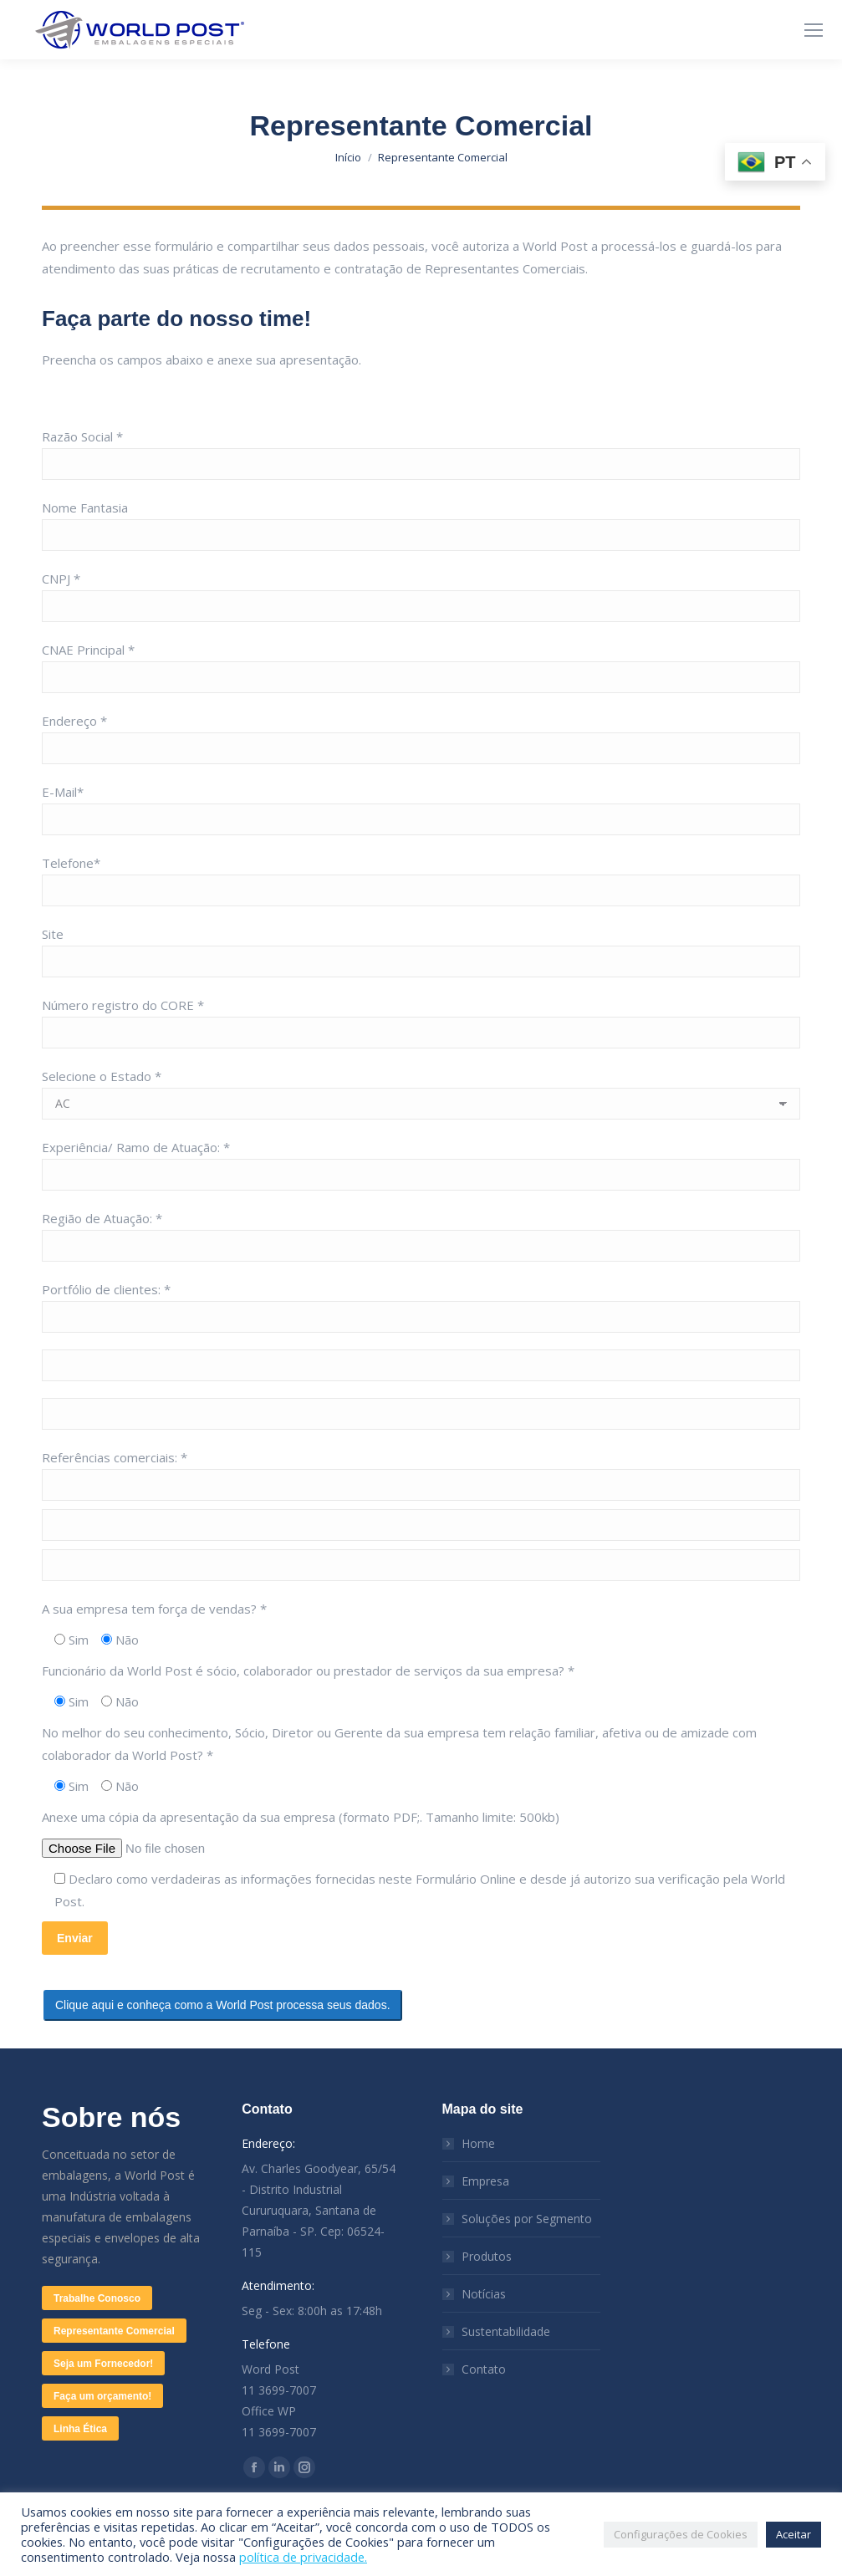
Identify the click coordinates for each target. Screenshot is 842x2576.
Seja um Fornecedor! (103, 2363)
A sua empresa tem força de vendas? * (154, 1608)
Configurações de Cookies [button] (681, 2534)
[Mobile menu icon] (813, 30)
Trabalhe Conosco (97, 2298)
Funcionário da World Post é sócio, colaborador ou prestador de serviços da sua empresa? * (308, 1670)
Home (478, 2143)
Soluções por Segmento (527, 2219)
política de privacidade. (303, 2556)
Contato (484, 2369)
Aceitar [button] (793, 2534)
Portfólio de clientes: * (106, 1289)
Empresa (485, 2181)
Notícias (484, 2294)
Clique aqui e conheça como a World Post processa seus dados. (222, 2005)
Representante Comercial (114, 2331)
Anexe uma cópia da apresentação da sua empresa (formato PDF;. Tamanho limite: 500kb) (300, 1816)
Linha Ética (80, 2429)
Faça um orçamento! (102, 2396)
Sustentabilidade (506, 2331)
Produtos (487, 2256)
